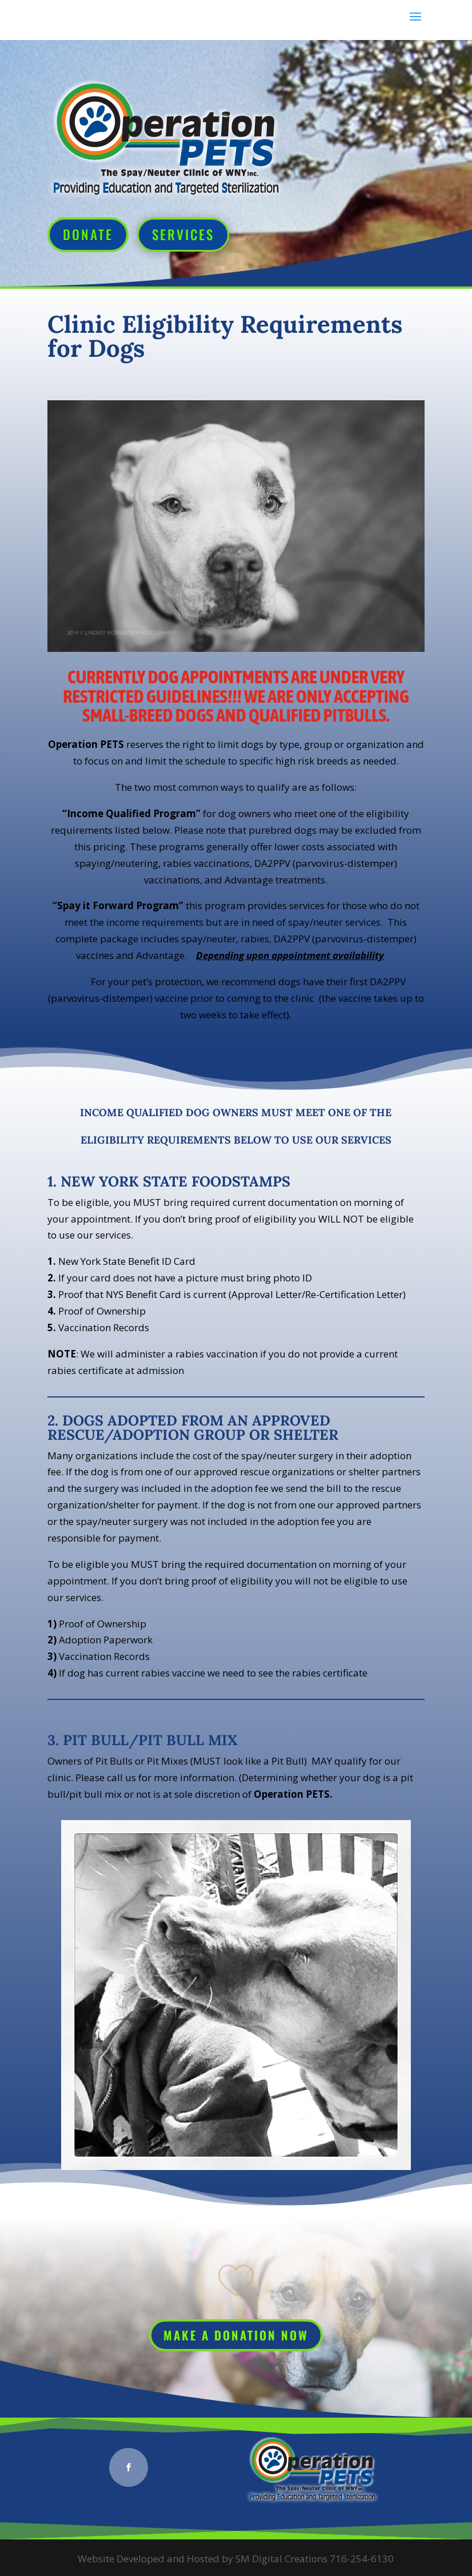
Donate (88, 234)
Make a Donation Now (236, 2335)
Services (183, 234)
